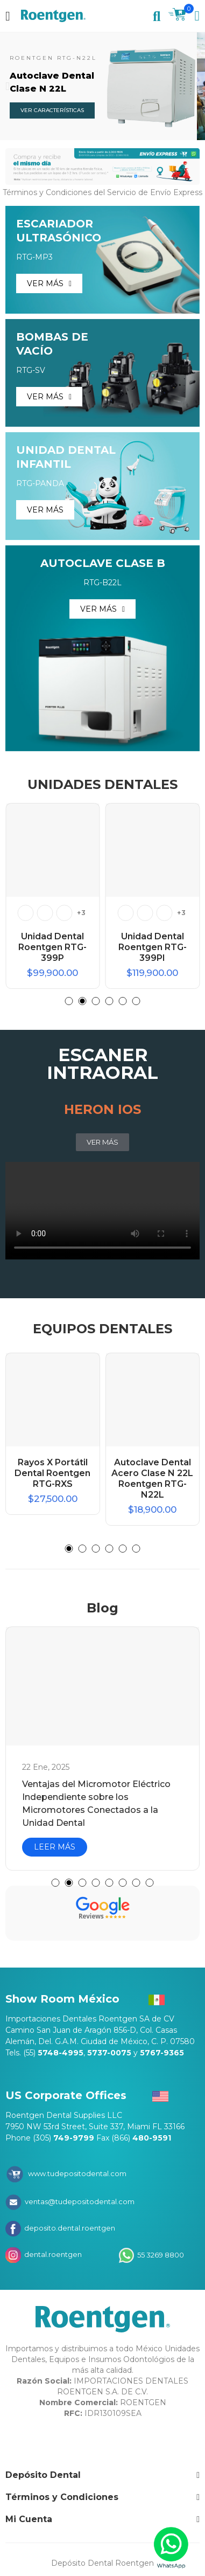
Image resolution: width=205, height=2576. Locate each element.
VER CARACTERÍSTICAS (52, 110)
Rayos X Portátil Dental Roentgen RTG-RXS (52, 1473)
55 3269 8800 (160, 2254)
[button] (7, 86)
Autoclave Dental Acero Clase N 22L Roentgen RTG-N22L (152, 1478)
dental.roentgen (52, 2254)
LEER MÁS (54, 1847)
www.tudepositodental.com (77, 2173)
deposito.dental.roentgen (69, 2228)
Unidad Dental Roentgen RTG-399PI (152, 947)
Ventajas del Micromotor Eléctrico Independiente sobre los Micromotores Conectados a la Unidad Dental (96, 1803)
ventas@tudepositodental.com (79, 2201)
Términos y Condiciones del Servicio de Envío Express (102, 192)
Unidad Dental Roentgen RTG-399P (52, 947)
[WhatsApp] (171, 2548)
